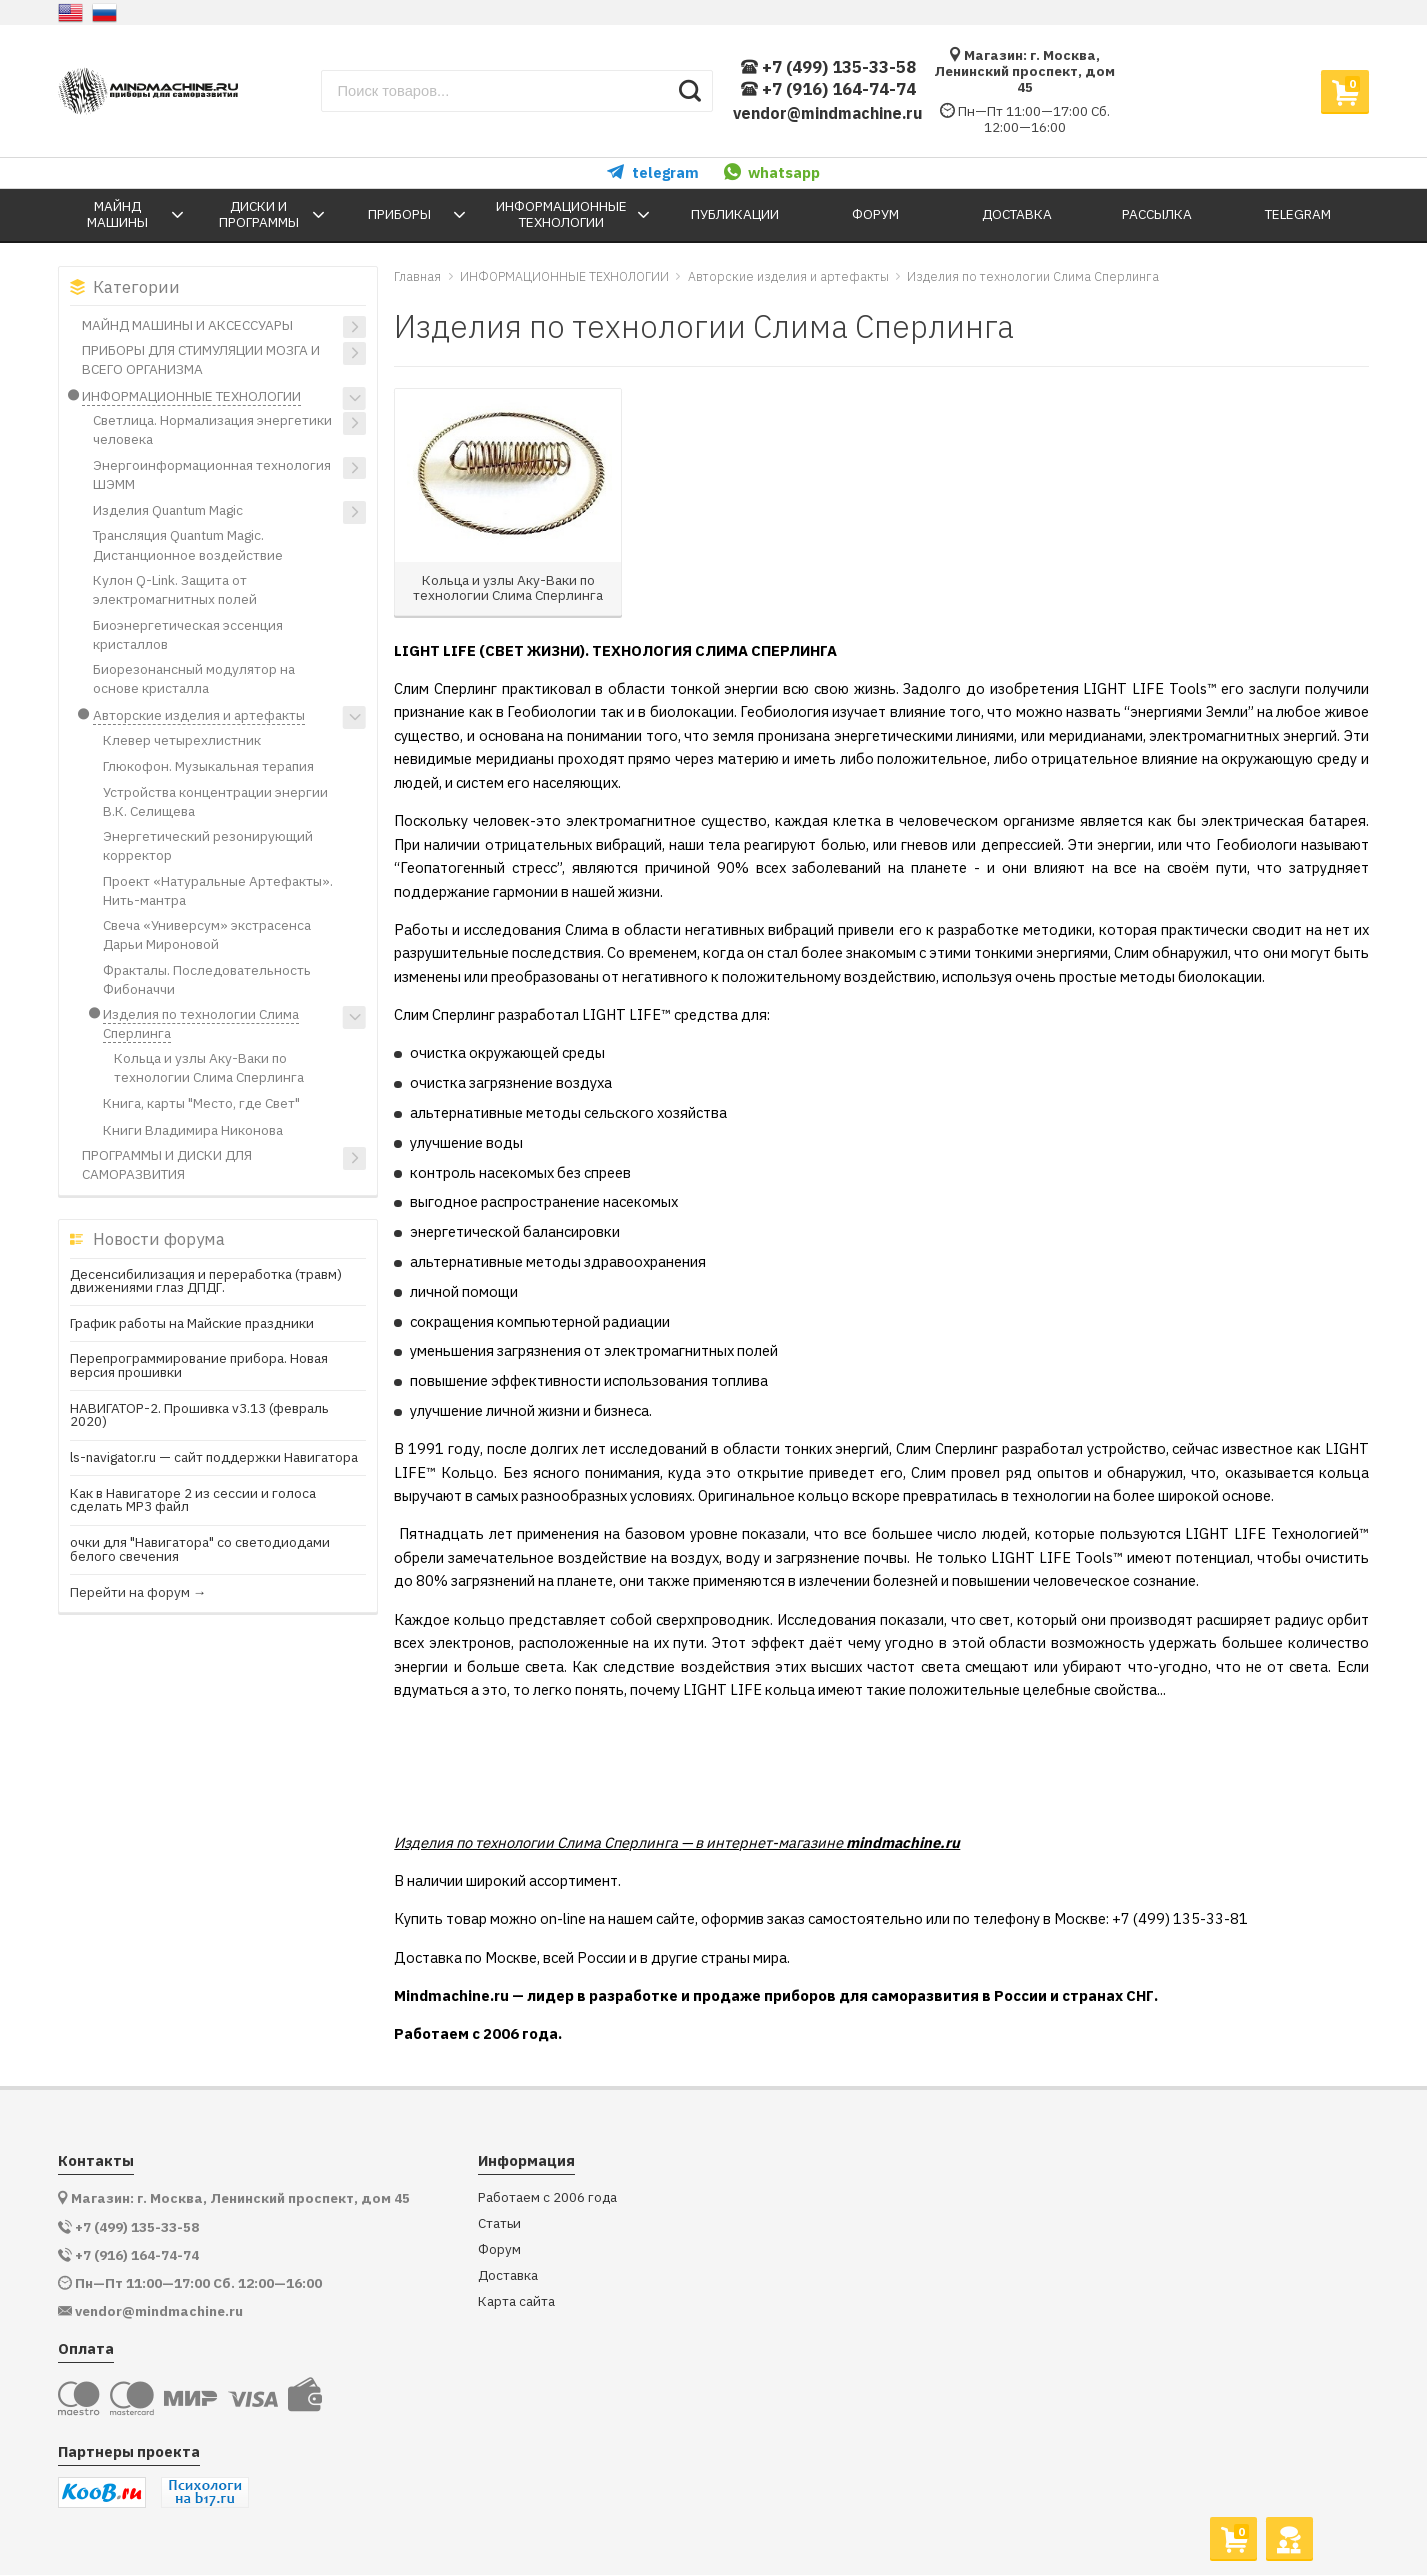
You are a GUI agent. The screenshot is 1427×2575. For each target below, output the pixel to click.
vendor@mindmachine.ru (828, 113)
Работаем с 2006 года (547, 2197)
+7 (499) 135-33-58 (828, 67)
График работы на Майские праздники (192, 1324)
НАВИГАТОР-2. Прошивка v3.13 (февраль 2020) (199, 1415)
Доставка (508, 2275)
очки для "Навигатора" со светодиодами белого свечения (200, 1549)
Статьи (499, 2223)
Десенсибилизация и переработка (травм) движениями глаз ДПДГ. (206, 1281)
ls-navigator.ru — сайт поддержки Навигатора (214, 1458)
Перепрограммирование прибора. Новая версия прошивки (199, 1365)
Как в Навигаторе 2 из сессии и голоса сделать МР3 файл (193, 1500)
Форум (499, 2249)
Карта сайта (516, 2301)
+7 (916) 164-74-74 (828, 89)
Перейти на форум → (138, 1593)
